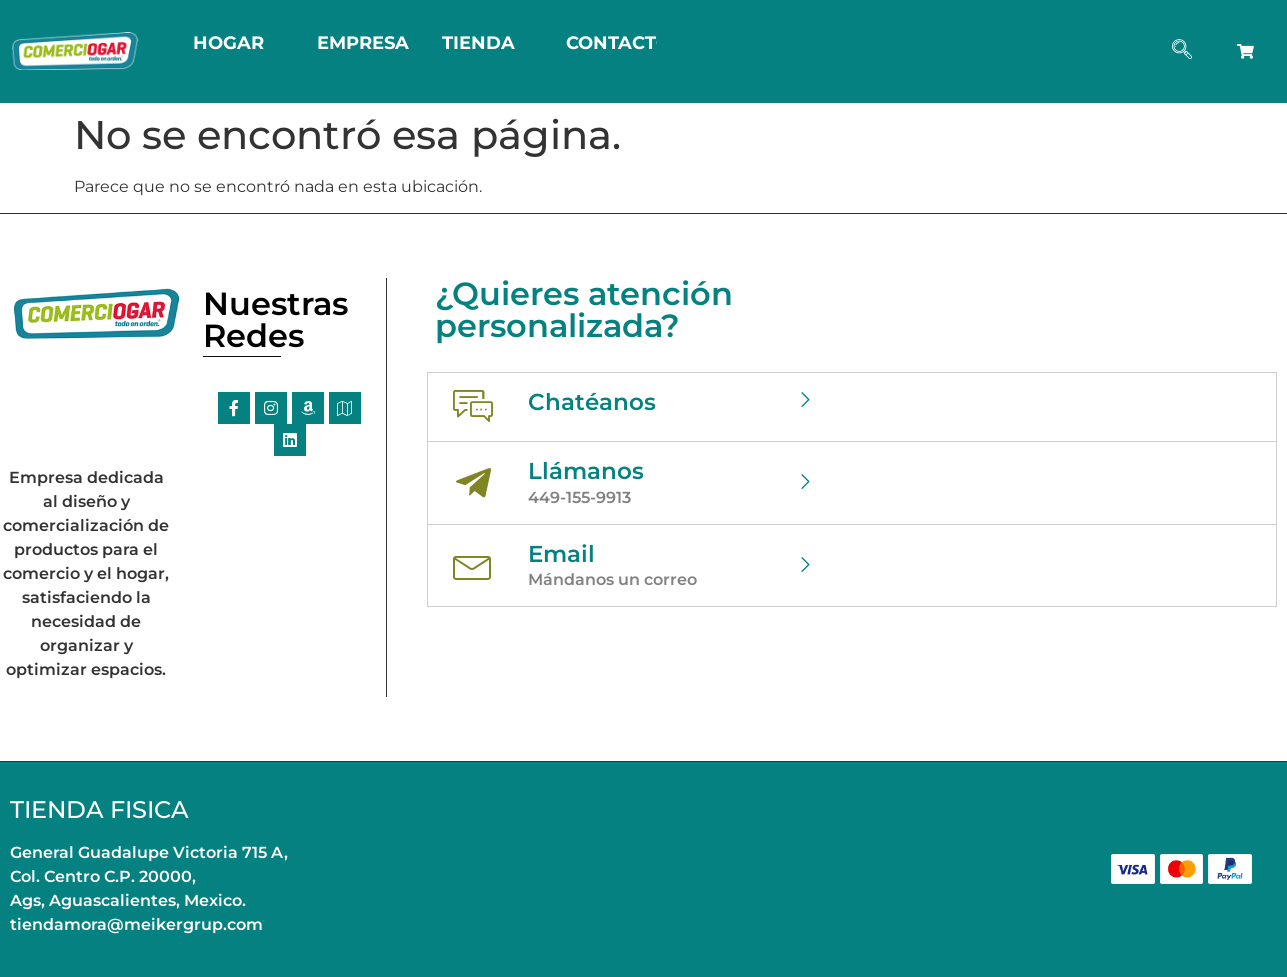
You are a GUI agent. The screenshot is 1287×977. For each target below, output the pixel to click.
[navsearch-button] (1182, 51)
